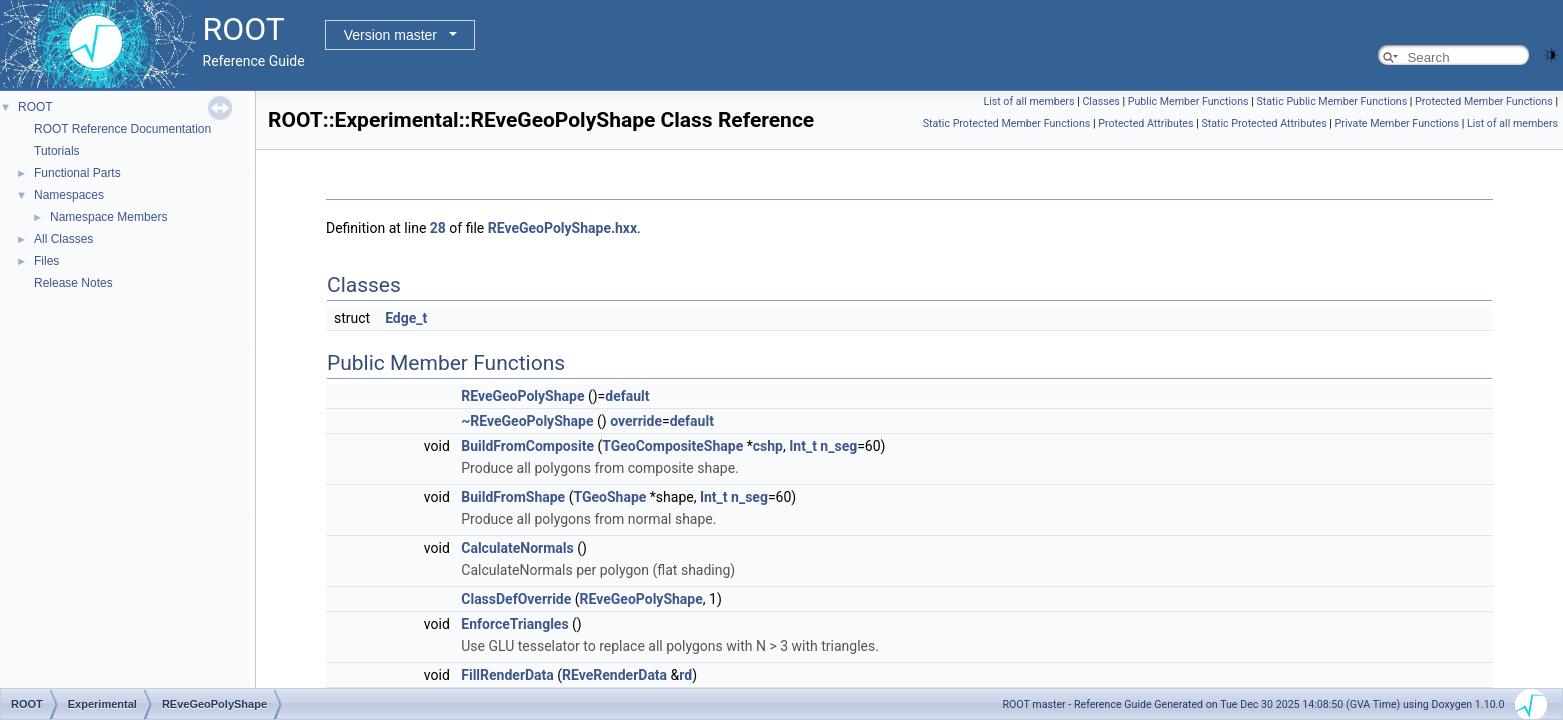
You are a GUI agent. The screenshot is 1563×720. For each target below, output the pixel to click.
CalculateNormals (517, 548)
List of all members (1028, 101)
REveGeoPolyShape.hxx (562, 228)
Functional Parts (77, 173)
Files (46, 261)
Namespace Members (108, 217)
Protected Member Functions (1484, 101)
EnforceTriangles (514, 624)
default (627, 396)
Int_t (803, 446)
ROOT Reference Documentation (122, 129)
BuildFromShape (513, 497)
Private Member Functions (1397, 123)
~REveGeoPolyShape (527, 421)
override (636, 421)
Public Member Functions (1188, 101)
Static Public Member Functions (1331, 101)
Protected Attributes (1145, 123)
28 (438, 228)
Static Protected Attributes (1263, 123)
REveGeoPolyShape (522, 396)
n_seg (838, 446)
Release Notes (73, 283)
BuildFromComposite (527, 446)
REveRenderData (614, 675)
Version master (390, 35)
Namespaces (69, 195)
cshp (768, 446)
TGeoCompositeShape (672, 446)
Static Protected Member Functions (1007, 123)
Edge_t (406, 318)
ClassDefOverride (516, 599)
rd (685, 675)
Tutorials (57, 151)
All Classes (63, 239)
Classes (1100, 101)
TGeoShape (609, 497)
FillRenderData (507, 675)
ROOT (35, 107)
